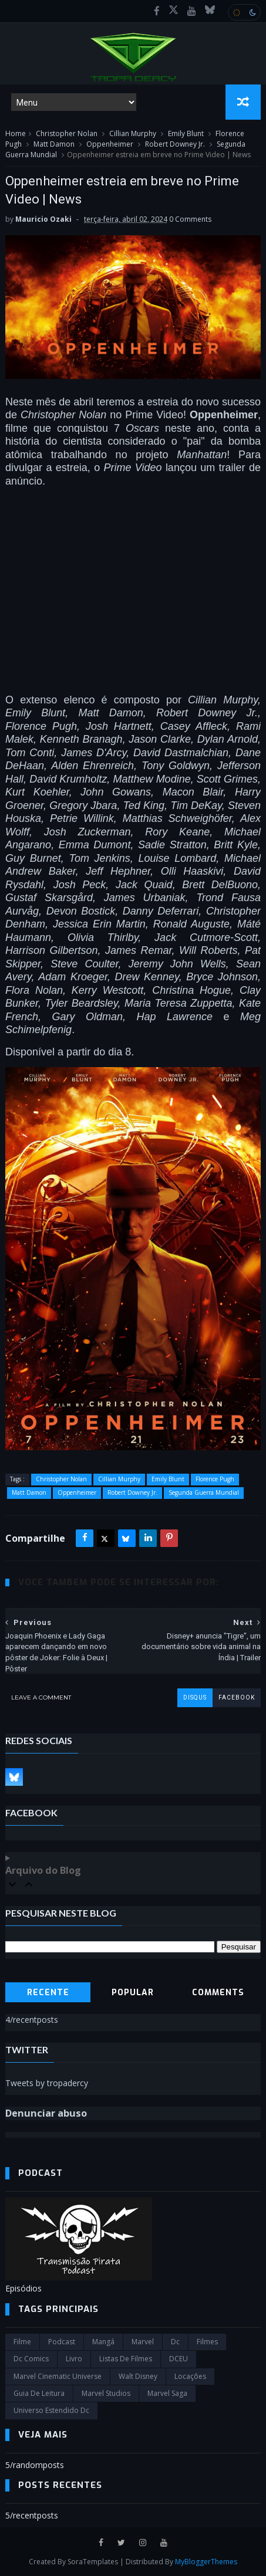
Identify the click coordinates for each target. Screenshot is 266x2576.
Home (15, 133)
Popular (133, 1992)
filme (22, 2342)
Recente (48, 1992)
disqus (195, 1697)
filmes (207, 2342)
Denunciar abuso (46, 2113)
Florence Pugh (215, 1479)
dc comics (31, 2359)
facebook (236, 1697)
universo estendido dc (51, 2410)
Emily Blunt (186, 133)
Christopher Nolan (66, 133)
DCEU (178, 2359)
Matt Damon (54, 144)
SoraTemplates (93, 2562)
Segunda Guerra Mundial (204, 1492)
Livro (74, 2359)
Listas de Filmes (125, 2359)
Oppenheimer (109, 144)
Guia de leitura (39, 2393)
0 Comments (190, 219)
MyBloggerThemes (206, 2562)
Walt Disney (138, 2376)
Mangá (103, 2342)
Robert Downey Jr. (175, 144)
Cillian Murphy (132, 133)
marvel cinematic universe (58, 2376)
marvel (143, 2342)
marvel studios (106, 2393)
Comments (218, 1992)
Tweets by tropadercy (46, 2082)
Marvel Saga (167, 2393)
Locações (190, 2376)
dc (175, 2342)
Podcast (61, 2342)
